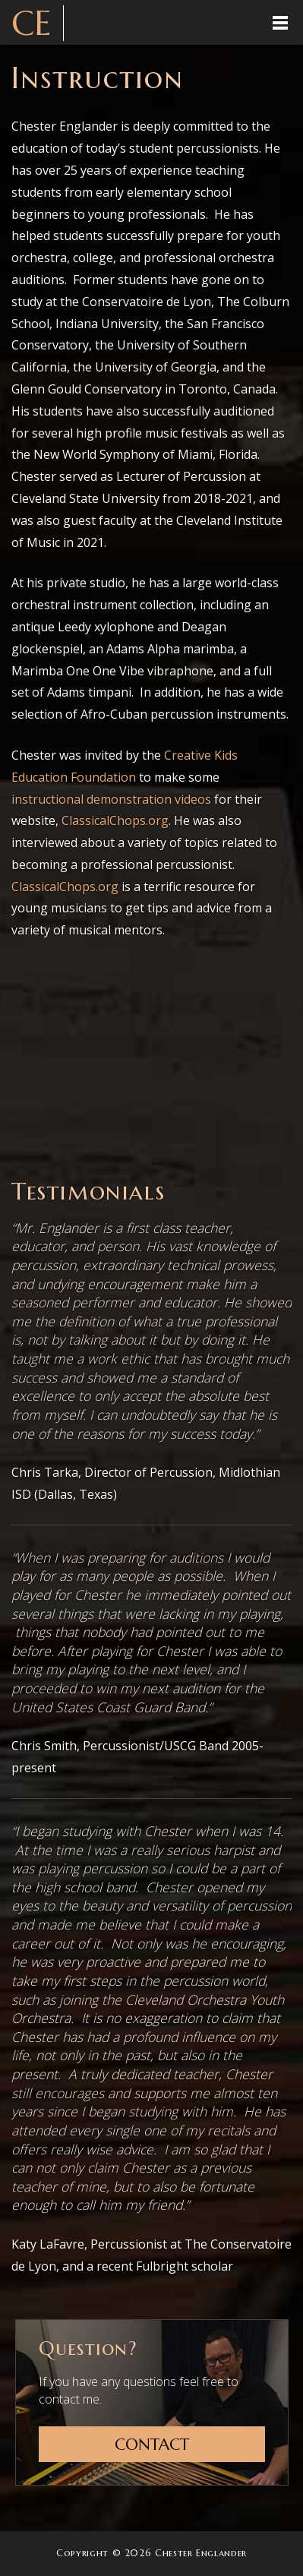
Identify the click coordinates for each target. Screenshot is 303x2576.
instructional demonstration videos (111, 799)
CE (31, 23)
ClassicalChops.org (115, 820)
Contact (152, 2444)
